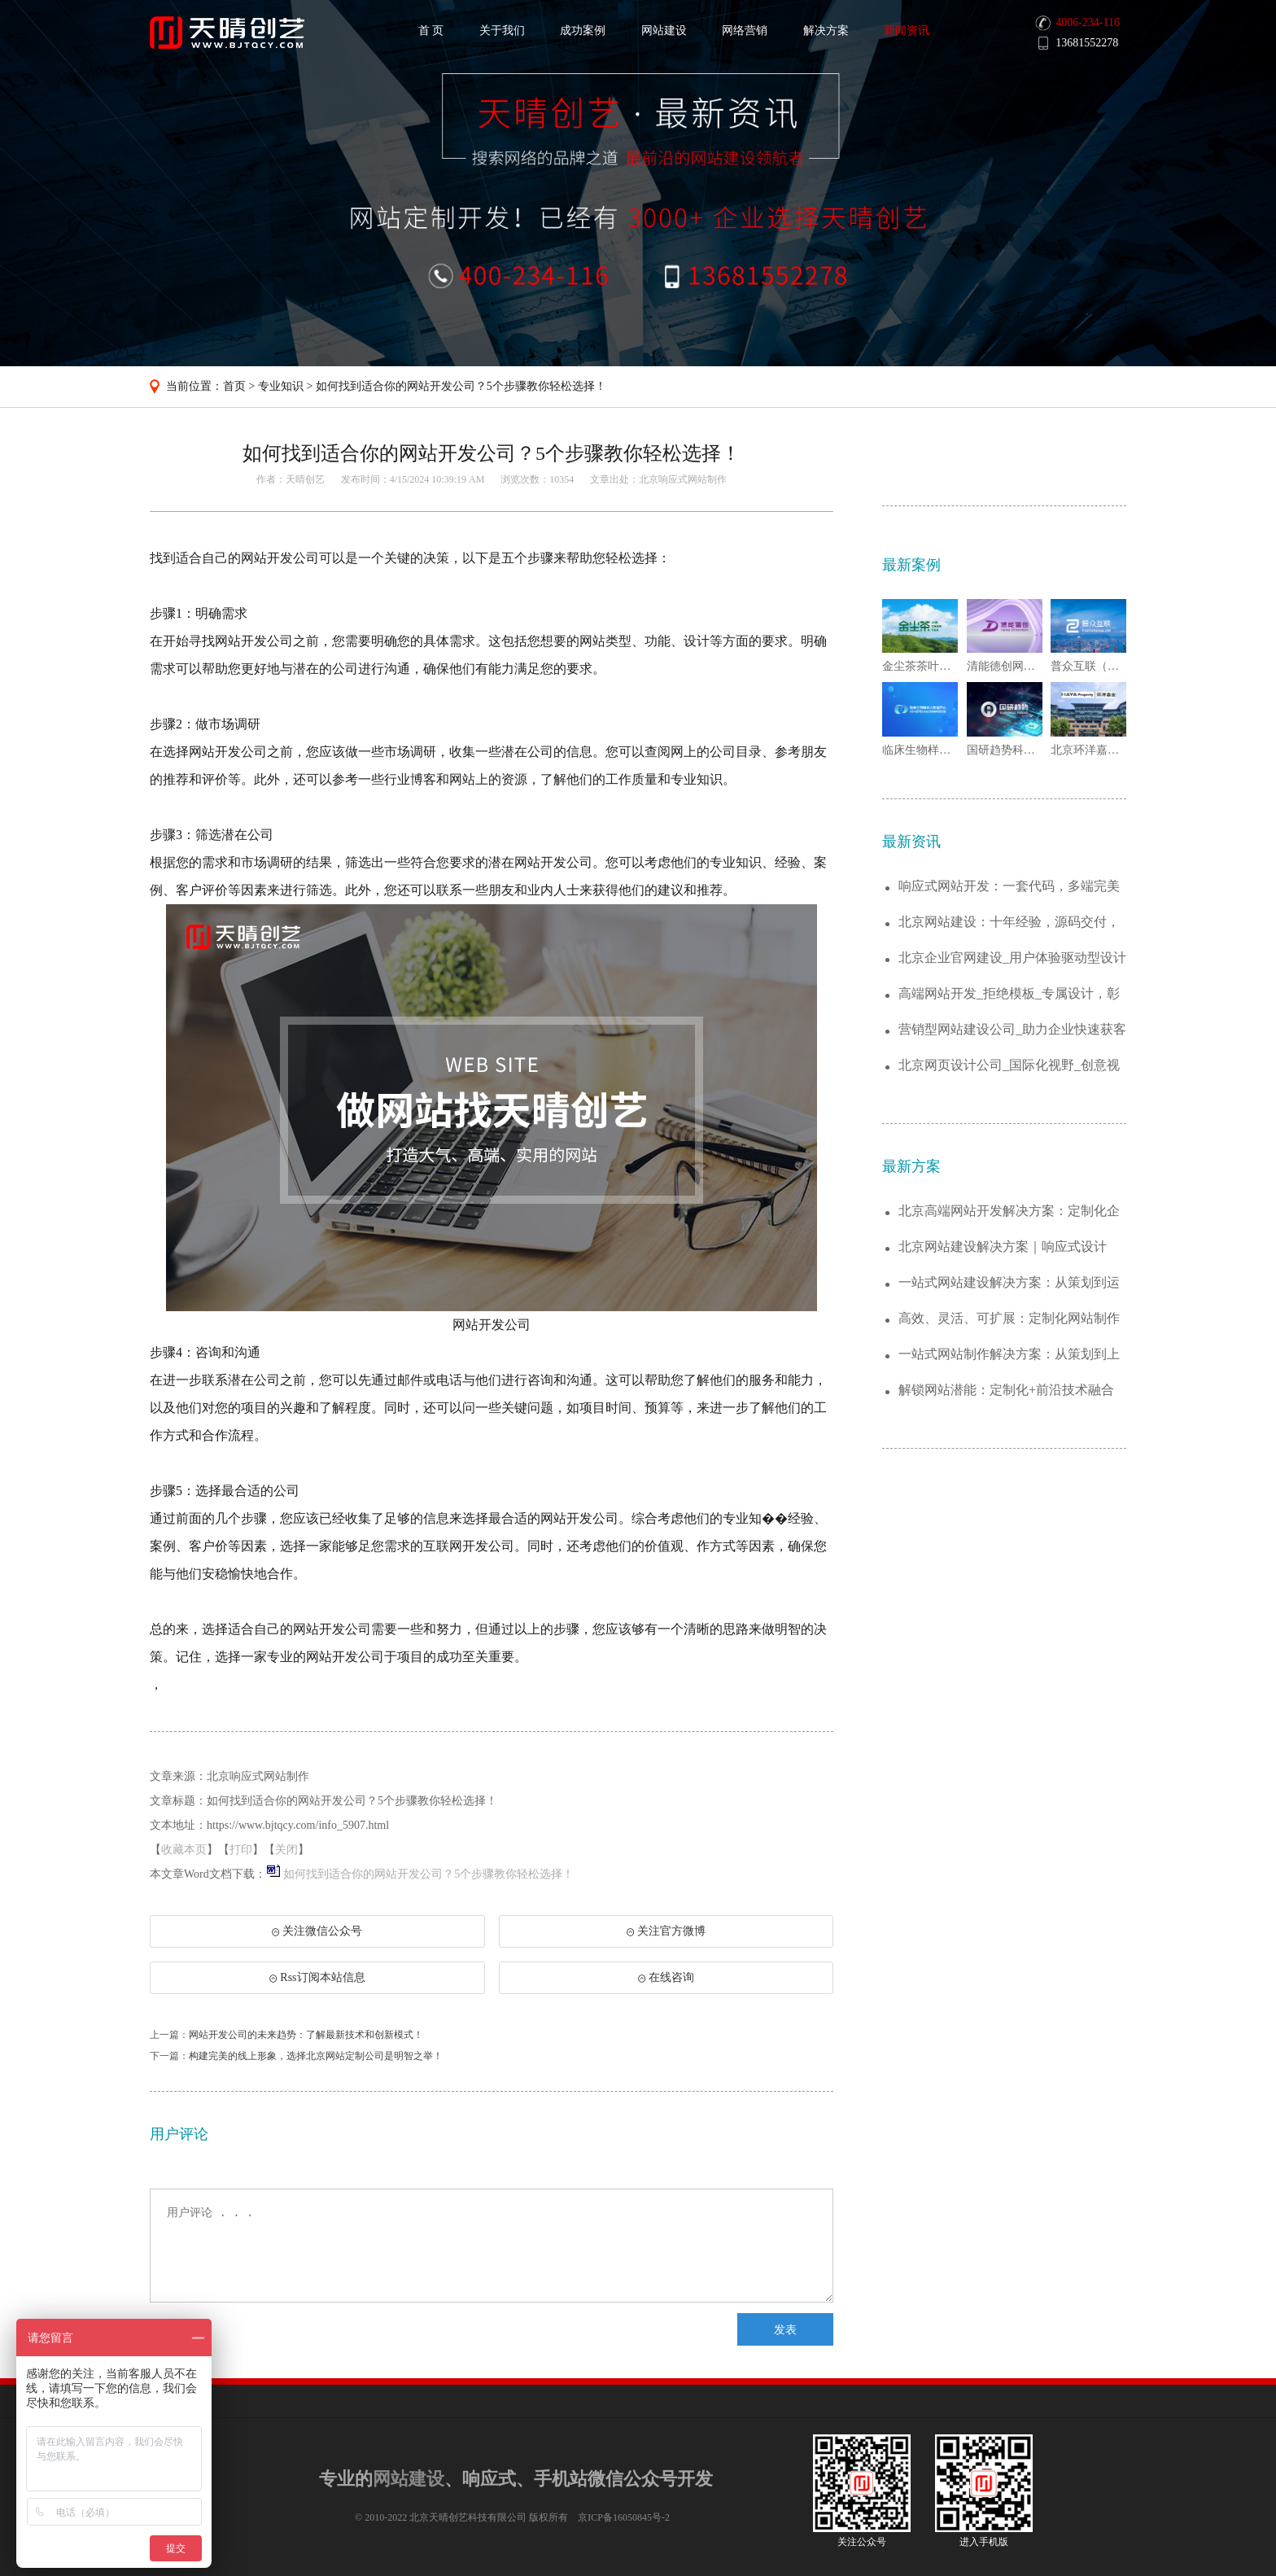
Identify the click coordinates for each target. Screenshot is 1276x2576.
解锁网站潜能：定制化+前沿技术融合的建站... (1006, 1390)
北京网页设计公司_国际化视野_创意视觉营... (1009, 1066)
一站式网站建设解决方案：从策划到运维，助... (1009, 1283)
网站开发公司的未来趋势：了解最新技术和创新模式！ (306, 2034)
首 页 (431, 30)
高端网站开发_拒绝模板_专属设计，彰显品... (1009, 994)
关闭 (286, 1849)
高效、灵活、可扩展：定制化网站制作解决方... (1009, 1319)
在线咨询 (666, 1977)
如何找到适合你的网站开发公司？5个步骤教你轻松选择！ (461, 386)
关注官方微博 (666, 1931)
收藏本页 (184, 1849)
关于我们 (502, 30)
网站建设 (664, 30)
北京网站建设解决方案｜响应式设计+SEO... (1002, 1247)
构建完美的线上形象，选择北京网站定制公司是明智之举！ (316, 2056)
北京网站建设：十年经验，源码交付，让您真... (1009, 922)
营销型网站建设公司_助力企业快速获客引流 (1012, 1030)
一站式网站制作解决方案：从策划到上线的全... (1009, 1354)
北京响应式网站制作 (683, 479)
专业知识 (281, 386)
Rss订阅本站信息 (317, 1977)
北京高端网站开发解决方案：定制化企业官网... (1009, 1211)
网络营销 (744, 30)
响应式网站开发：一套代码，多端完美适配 (1009, 886)
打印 (240, 1849)
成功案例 (582, 30)
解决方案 (826, 30)
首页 (234, 386)
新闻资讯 (906, 30)
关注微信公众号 (316, 1936)
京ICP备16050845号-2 (624, 2517)
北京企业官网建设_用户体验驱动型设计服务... (1012, 958)
